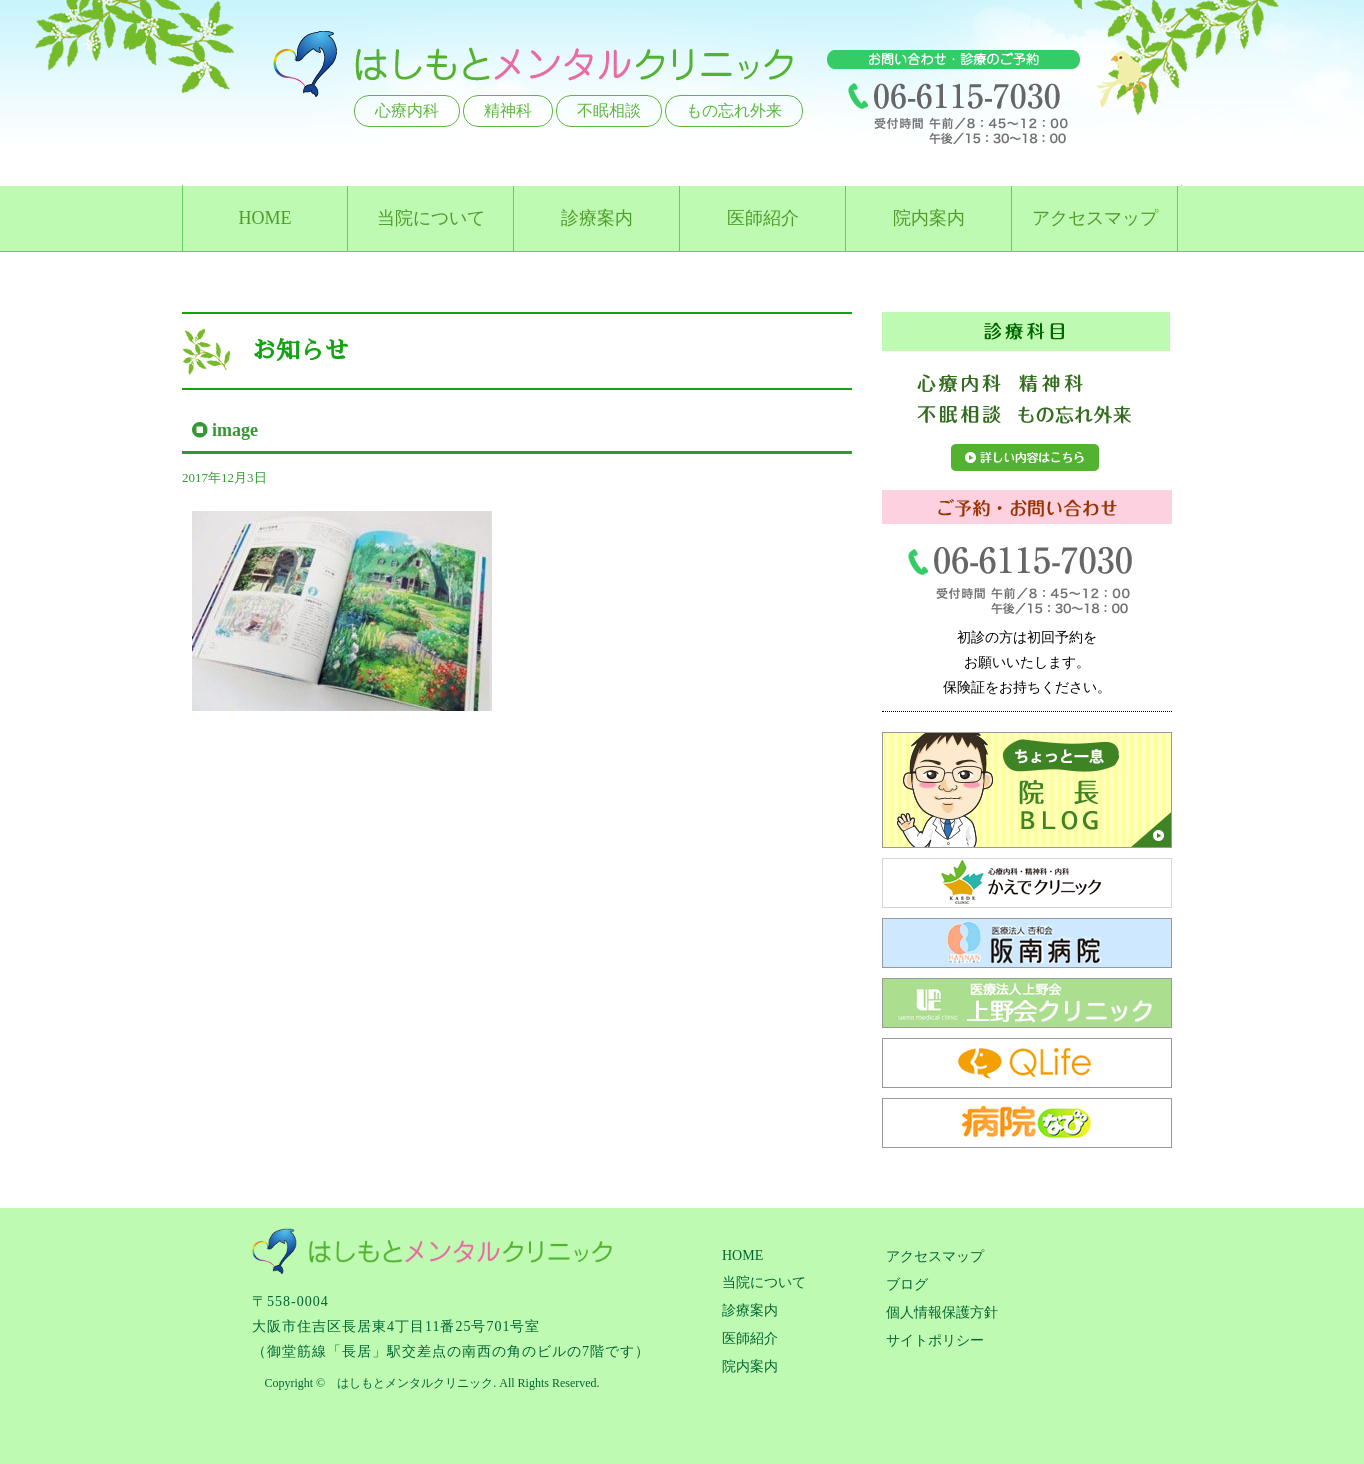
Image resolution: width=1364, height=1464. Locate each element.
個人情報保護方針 (942, 1312)
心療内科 (407, 110)
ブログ (907, 1284)
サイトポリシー (935, 1340)
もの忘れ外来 (734, 110)
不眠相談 (609, 110)
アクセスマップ (1095, 218)
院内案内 (929, 218)
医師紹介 (763, 218)
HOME (265, 218)
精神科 (508, 110)
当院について (431, 218)
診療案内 (597, 218)
